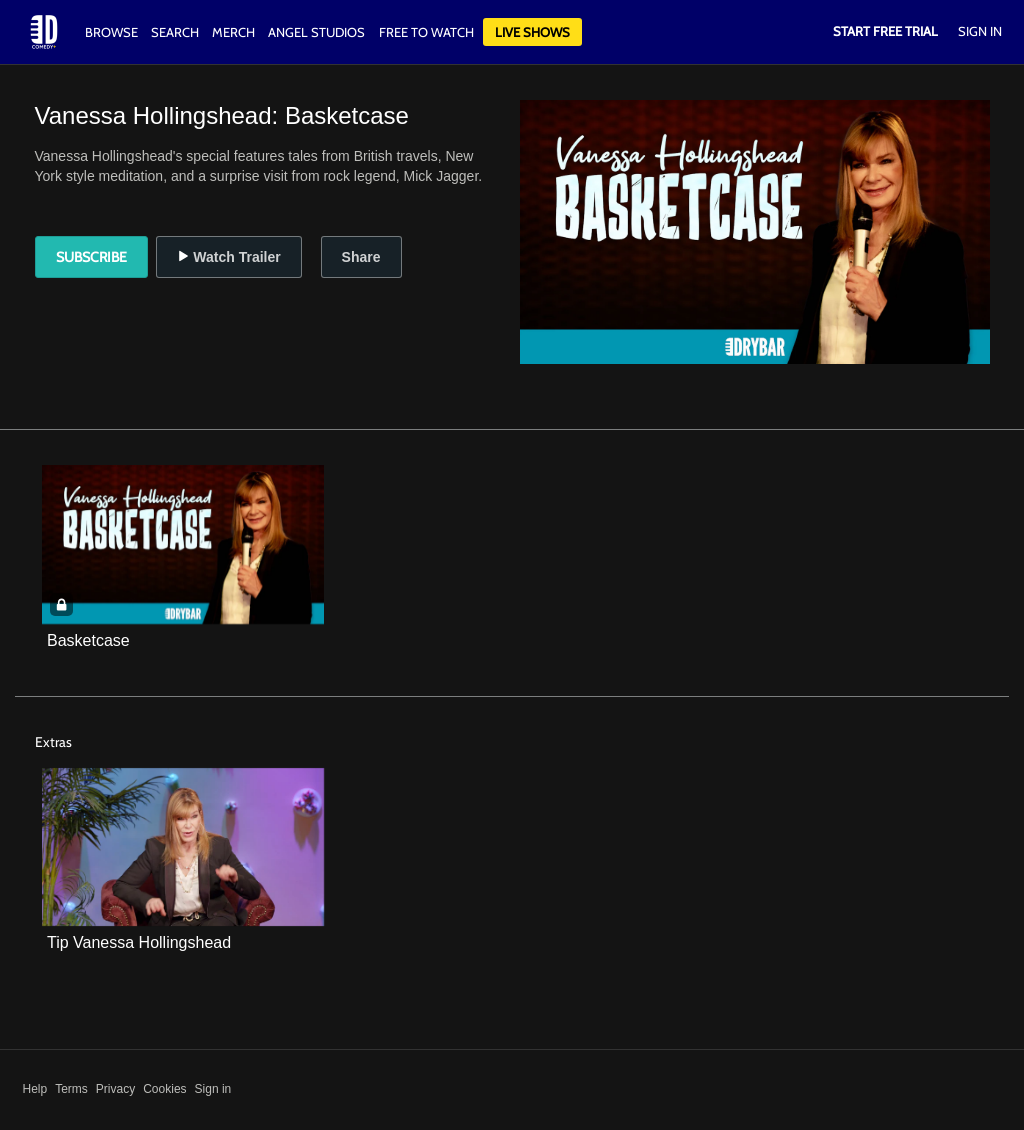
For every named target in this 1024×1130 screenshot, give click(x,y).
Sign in (213, 1089)
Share (361, 257)
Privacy (115, 1089)
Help (35, 1089)
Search (176, 32)
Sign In (980, 31)
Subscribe (91, 257)
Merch (233, 32)
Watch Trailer (228, 257)
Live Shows (532, 32)
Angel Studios (316, 32)
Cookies (164, 1089)
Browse (113, 32)
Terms (71, 1089)
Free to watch (426, 32)
